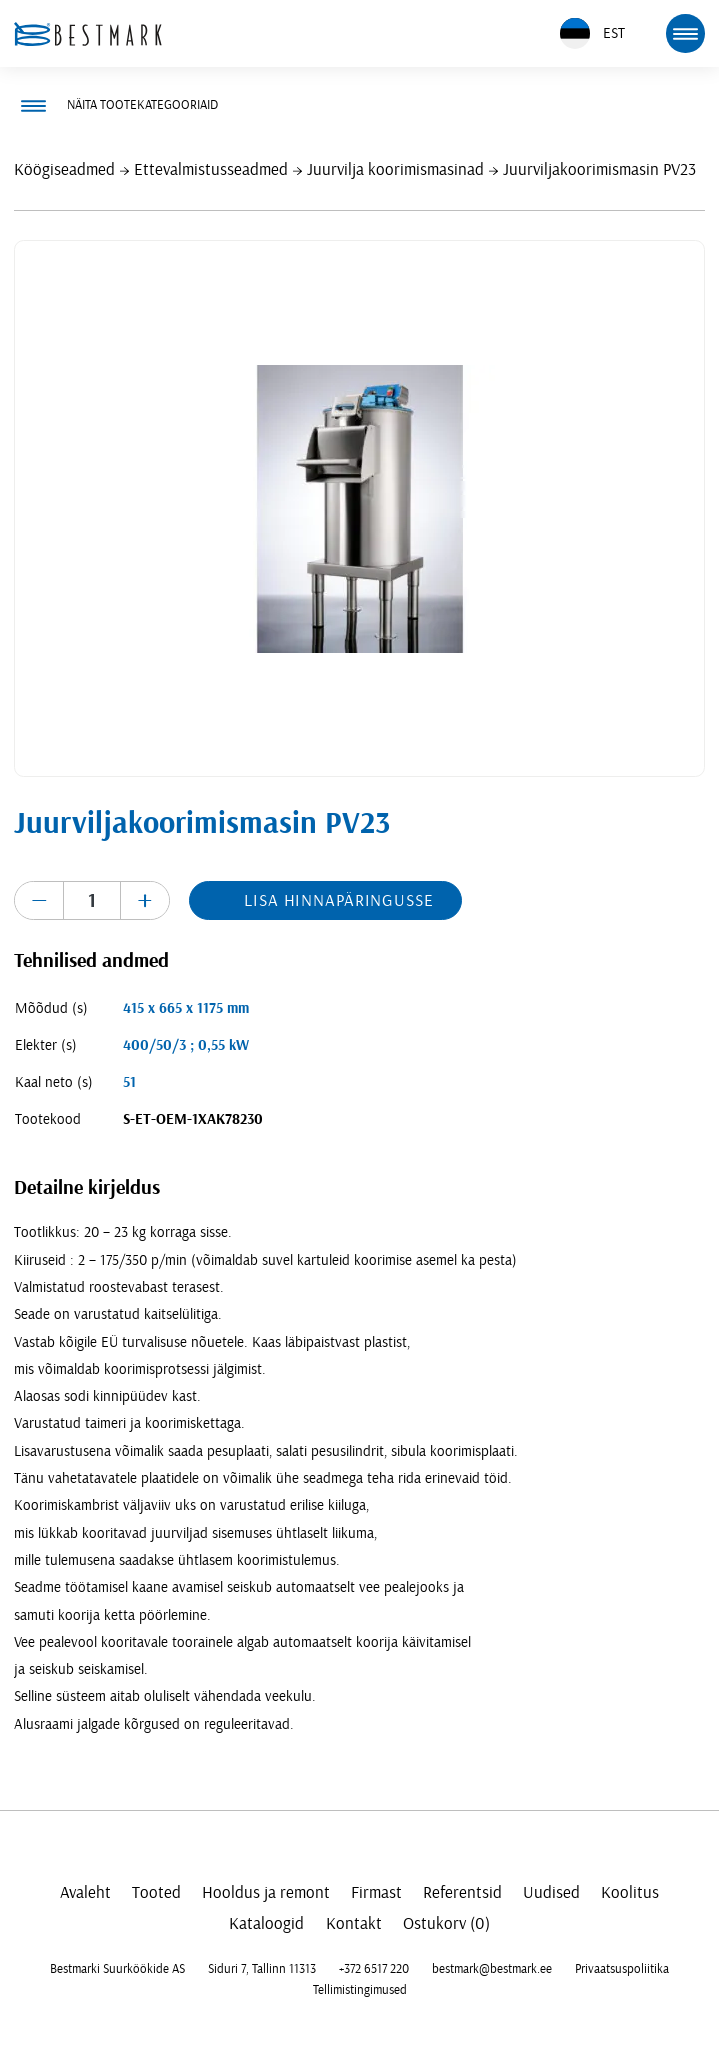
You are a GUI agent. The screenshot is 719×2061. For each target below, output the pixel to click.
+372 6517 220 (374, 1969)
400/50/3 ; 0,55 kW (186, 1045)
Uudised (551, 1892)
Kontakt (354, 1923)
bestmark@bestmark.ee (492, 1969)
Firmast (376, 1892)
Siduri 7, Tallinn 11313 (262, 1969)
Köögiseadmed (64, 169)
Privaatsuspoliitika (622, 1969)
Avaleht (85, 1892)
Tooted (156, 1892)
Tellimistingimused (360, 1990)
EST (592, 33)
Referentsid (462, 1892)
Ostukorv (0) (446, 1923)
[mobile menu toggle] (685, 33)
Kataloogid (266, 1923)
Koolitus (630, 1892)
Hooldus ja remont (266, 1892)
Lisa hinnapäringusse (338, 900)
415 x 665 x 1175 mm (186, 1008)
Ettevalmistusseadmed (211, 169)
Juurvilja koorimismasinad (395, 169)
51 (129, 1082)
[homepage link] (88, 34)
